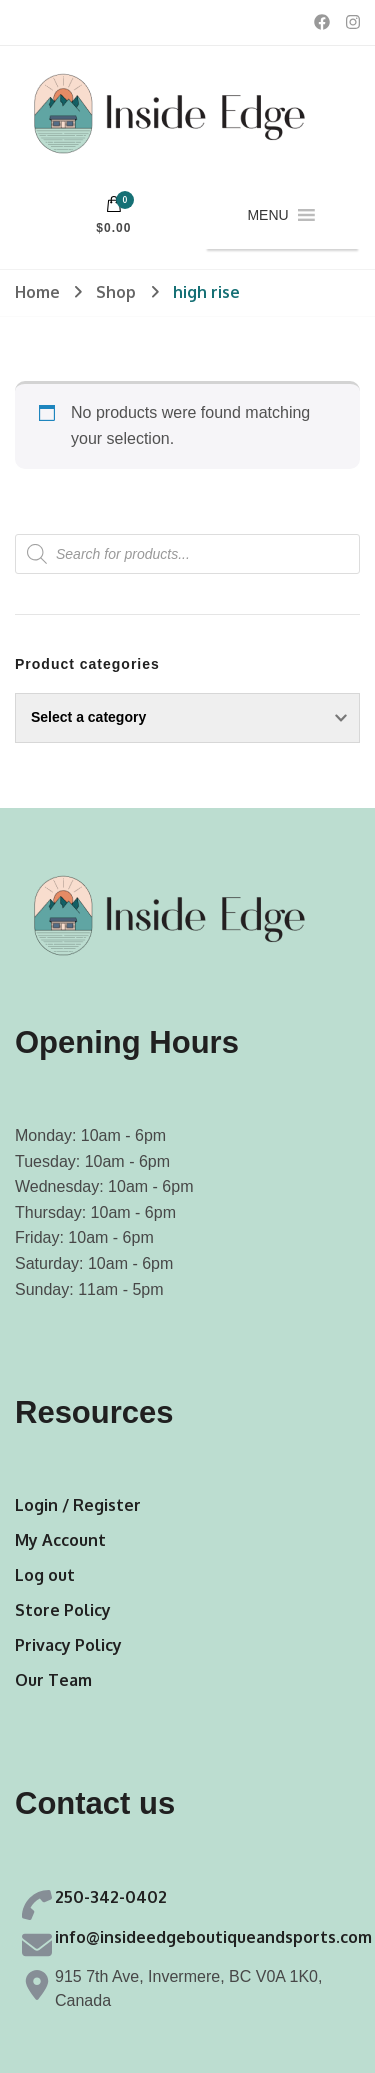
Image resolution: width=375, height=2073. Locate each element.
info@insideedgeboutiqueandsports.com (213, 1937)
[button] (267, 215)
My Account (60, 1540)
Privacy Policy (68, 1645)
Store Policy (63, 1610)
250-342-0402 (111, 1897)
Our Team (53, 1680)
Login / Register (78, 1505)
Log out (45, 1575)
